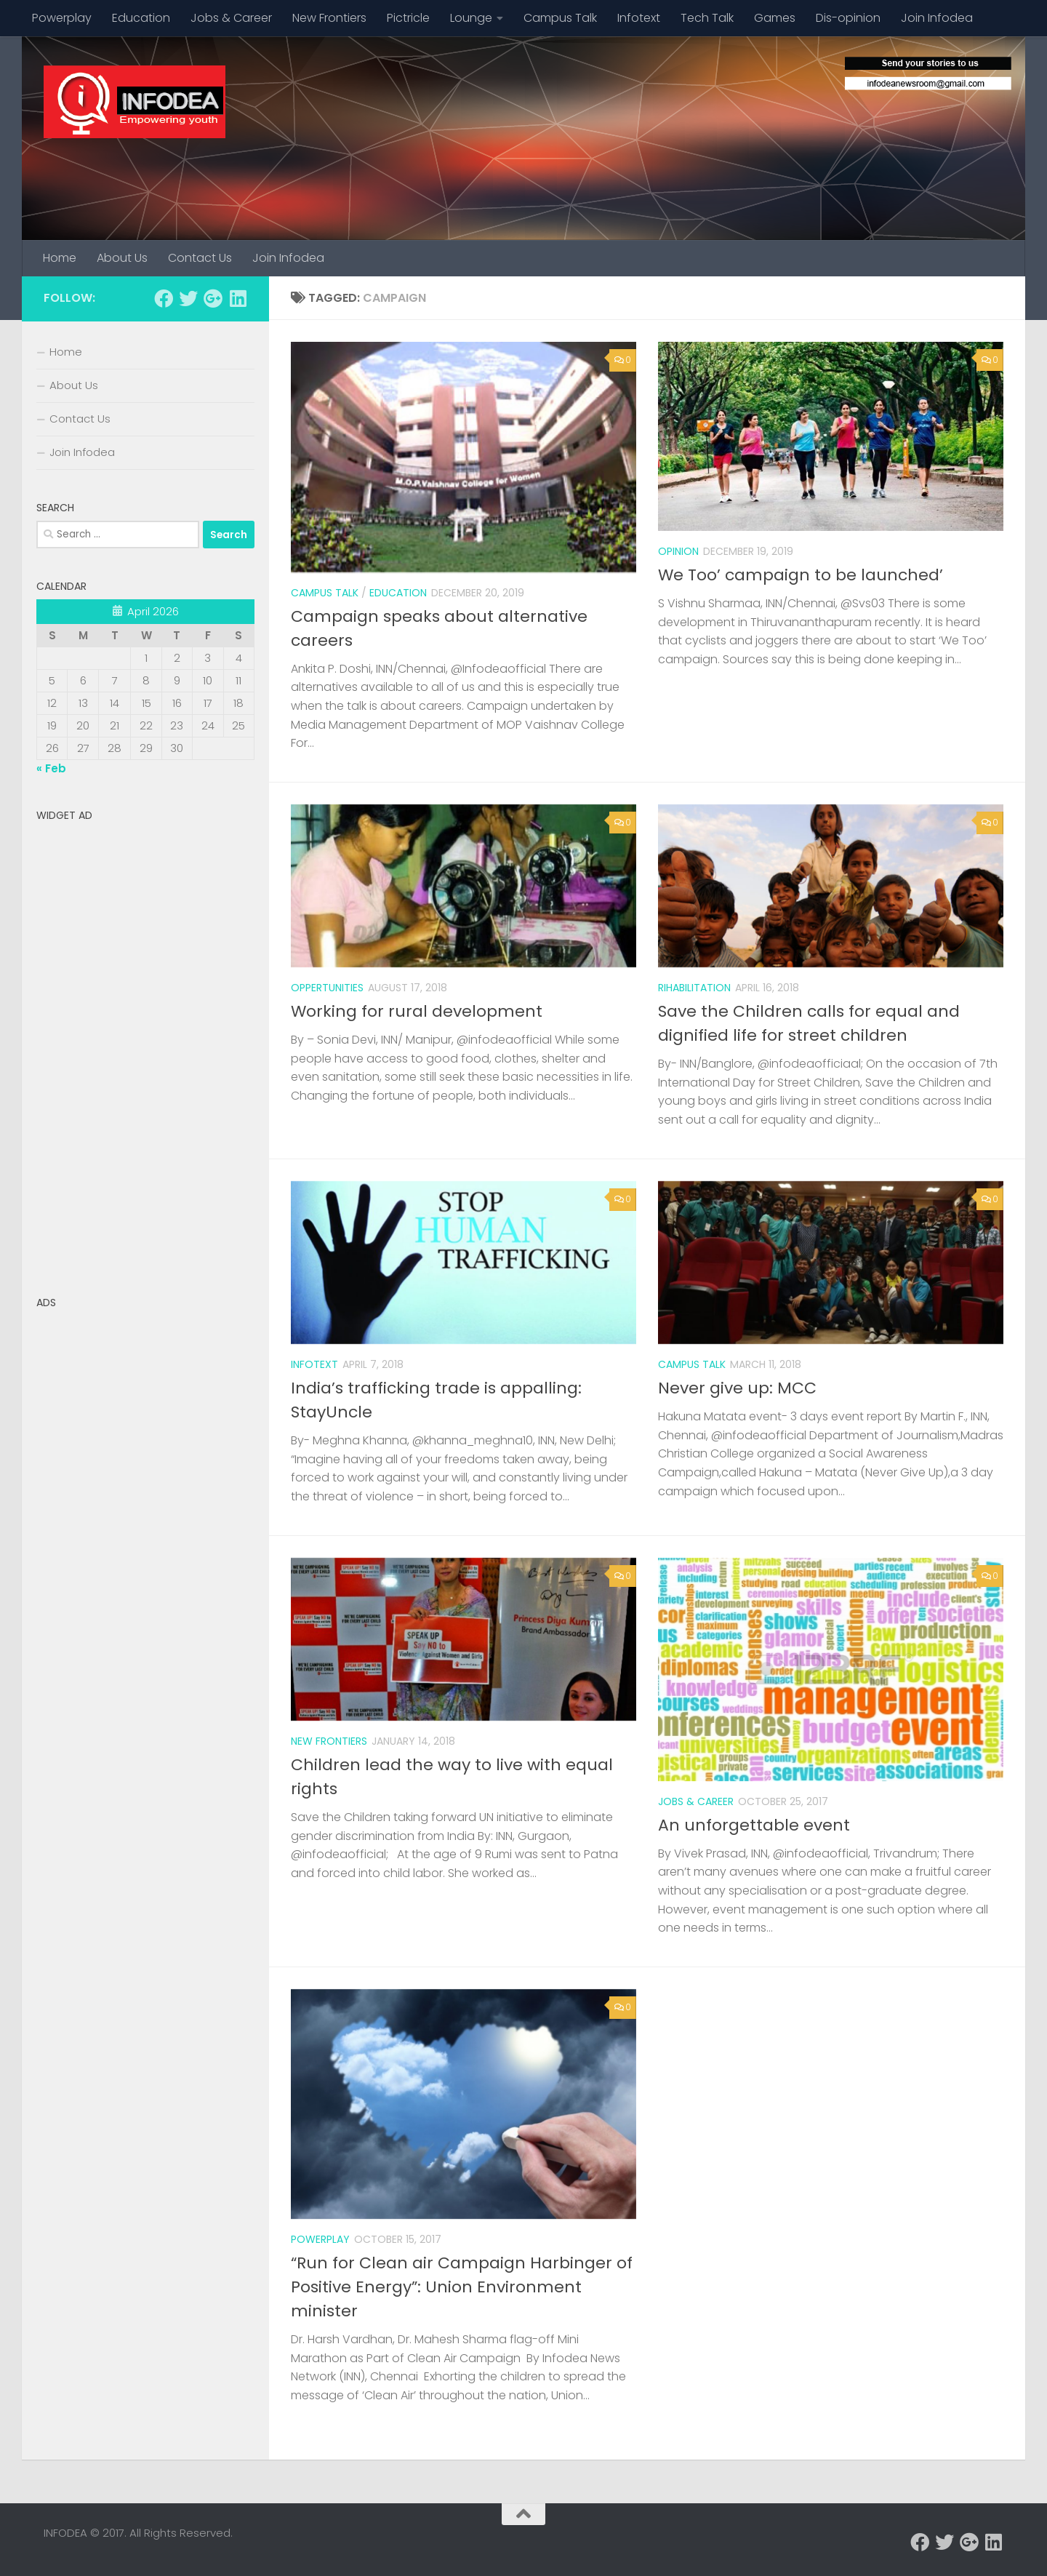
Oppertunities (327, 987)
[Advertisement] (145, 1046)
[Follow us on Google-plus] (213, 298)
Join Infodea (937, 17)
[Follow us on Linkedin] (237, 298)
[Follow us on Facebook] (163, 298)
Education (141, 17)
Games (774, 17)
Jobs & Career (231, 17)
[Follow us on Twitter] (188, 298)
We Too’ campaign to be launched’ (800, 575)
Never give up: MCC (737, 1388)
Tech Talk (707, 17)
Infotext (638, 17)
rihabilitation (694, 987)
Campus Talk (560, 17)
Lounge (471, 17)
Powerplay (62, 17)
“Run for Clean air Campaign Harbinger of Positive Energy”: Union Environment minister (462, 2287)
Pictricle (408, 17)
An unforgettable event (754, 1825)
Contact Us (200, 257)
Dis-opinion (848, 17)
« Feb (51, 768)
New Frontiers (329, 17)
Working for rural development (416, 1011)
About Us (122, 257)
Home (59, 257)
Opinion (678, 551)
